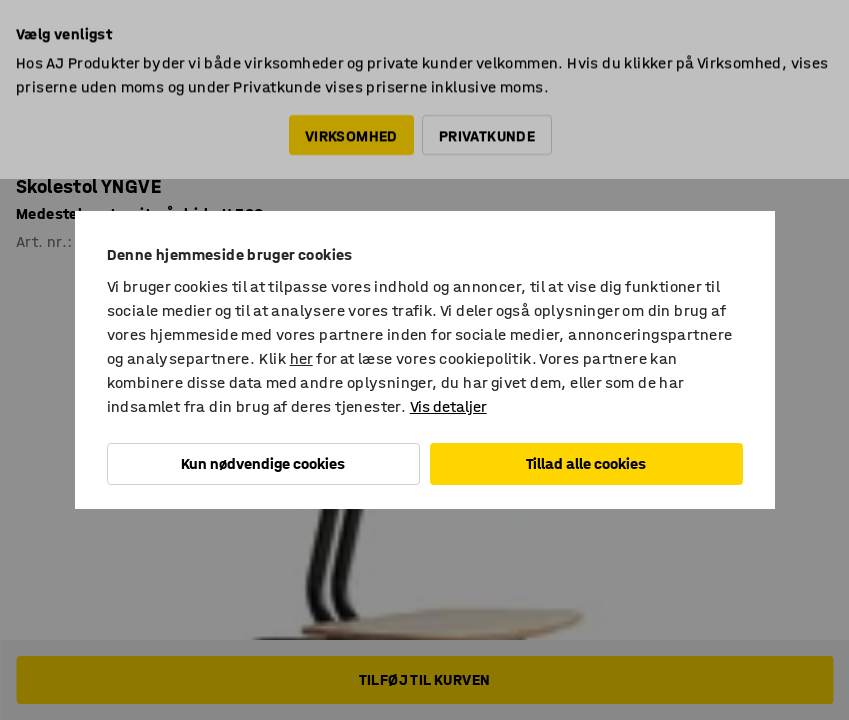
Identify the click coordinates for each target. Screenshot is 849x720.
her (301, 358)
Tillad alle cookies (586, 463)
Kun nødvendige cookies (263, 463)
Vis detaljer (448, 406)
